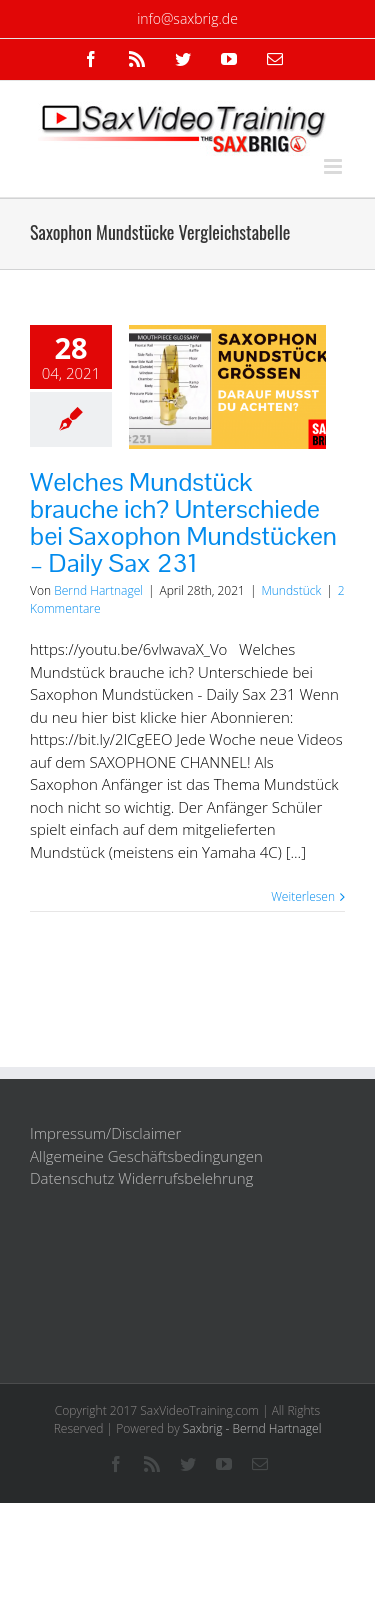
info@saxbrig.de (187, 18)
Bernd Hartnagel (98, 590)
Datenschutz (72, 1178)
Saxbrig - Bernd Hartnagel (252, 1428)
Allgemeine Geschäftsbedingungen (146, 1156)
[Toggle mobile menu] (334, 166)
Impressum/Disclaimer (105, 1133)
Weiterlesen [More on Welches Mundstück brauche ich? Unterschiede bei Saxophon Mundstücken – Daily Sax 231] (303, 896)
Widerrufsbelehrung (185, 1178)
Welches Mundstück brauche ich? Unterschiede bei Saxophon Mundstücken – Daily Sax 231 (183, 522)
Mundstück (291, 590)
